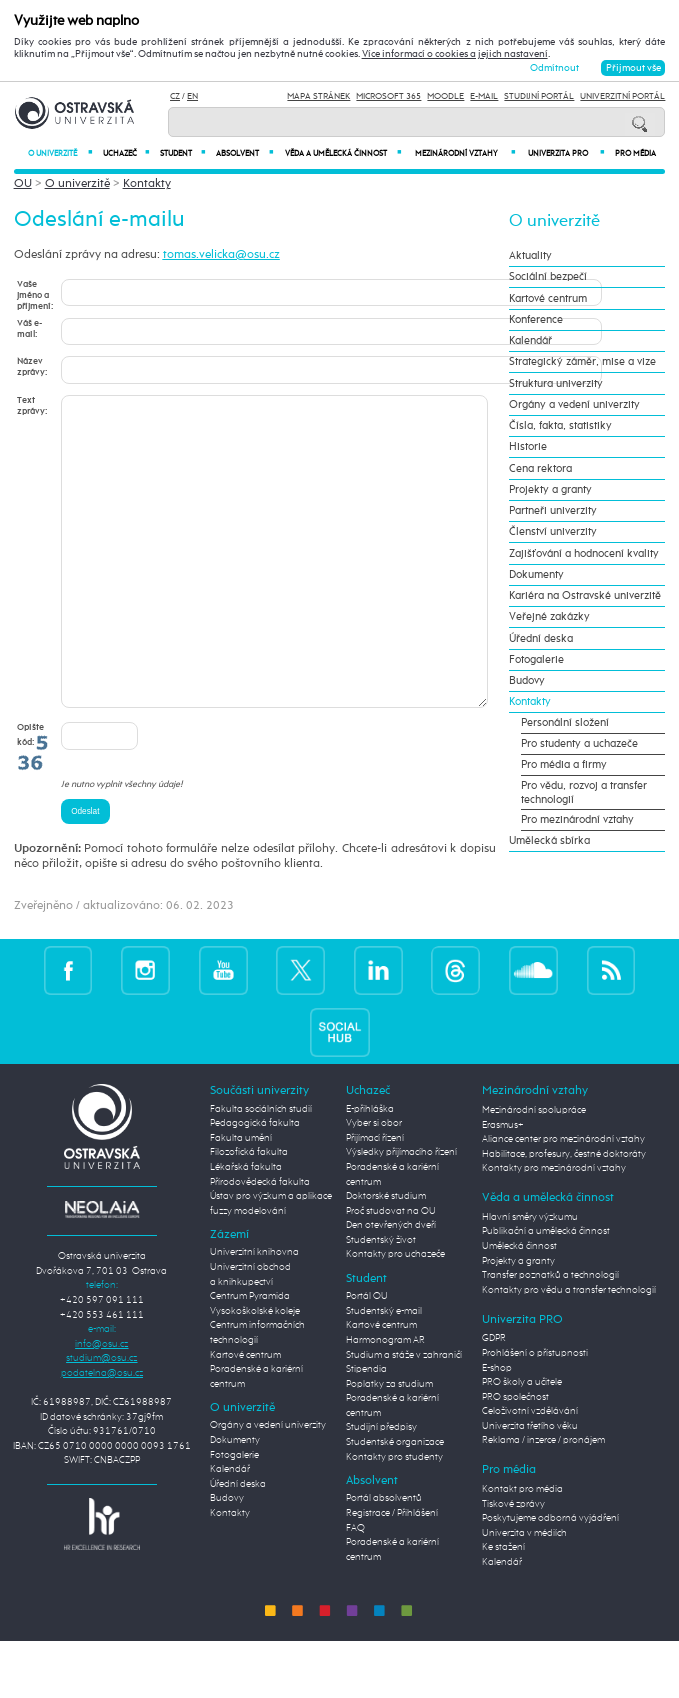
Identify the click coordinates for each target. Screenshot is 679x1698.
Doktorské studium (386, 1256)
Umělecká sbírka (549, 841)
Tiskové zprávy (513, 1564)
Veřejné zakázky (549, 617)
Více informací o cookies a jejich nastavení (455, 54)
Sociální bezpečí (548, 277)
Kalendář (530, 341)
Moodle (445, 96)
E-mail (484, 96)
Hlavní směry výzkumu (530, 1277)
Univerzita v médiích (524, 1593)
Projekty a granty (550, 490)
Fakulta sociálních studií (261, 1169)
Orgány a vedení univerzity (574, 405)
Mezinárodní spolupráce (534, 1170)
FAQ (355, 1588)
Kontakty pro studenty (394, 1517)
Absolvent (244, 153)
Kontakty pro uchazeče (395, 1314)
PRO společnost (515, 1457)
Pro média (635, 154)
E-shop (497, 1428)
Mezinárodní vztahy (465, 153)
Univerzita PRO (565, 153)
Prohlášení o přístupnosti (535, 1413)
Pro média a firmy (564, 765)
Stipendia (366, 1429)
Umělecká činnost (519, 1306)
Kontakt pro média (522, 1549)
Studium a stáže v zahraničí (404, 1415)
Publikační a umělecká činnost (546, 1291)
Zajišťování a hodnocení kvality (584, 554)
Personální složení (565, 723)
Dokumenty (536, 575)
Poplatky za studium (389, 1444)
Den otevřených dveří (391, 1285)
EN (192, 96)
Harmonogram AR (385, 1400)
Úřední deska (541, 639)
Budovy (527, 681)
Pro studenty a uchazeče (579, 744)
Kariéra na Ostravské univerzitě (585, 596)
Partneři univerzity (553, 511)
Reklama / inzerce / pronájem (543, 1500)
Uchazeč (126, 153)
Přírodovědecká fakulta (260, 1242)
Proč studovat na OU (391, 1271)
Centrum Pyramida (250, 1356)
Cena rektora (540, 469)
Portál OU (367, 1356)
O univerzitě (60, 153)
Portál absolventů (384, 1558)
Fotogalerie (536, 660)
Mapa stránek (318, 96)
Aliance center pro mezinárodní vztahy (563, 1199)
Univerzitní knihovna (254, 1312)
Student (182, 153)
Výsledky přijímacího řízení (401, 1212)
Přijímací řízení (375, 1198)
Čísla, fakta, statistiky (560, 426)
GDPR (494, 1398)
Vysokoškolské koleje (255, 1371)
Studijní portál (539, 96)
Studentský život (381, 1300)
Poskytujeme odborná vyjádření (550, 1578)
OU (23, 184)
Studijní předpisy (381, 1487)
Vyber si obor (374, 1183)
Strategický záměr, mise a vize (582, 362)
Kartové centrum (548, 299)
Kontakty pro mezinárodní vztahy (554, 1228)
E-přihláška (370, 1169)
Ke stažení (503, 1607)
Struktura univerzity (556, 384)
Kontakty (147, 184)
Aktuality (530, 256)
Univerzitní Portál (622, 96)
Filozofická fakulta (249, 1212)
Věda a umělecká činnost (343, 153)
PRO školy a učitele (522, 1442)
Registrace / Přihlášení (392, 1573)
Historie (528, 447)
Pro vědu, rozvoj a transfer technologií (584, 793)
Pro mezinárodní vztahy (577, 820)
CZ (175, 96)
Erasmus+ (503, 1185)
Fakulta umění (241, 1198)
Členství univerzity (553, 532)
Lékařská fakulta (246, 1227)
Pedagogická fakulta (255, 1183)
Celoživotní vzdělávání (530, 1471)
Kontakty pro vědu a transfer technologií (569, 1350)
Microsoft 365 (388, 96)
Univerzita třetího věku (530, 1486)
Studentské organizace (395, 1502)
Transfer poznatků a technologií (550, 1335)
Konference (536, 320)
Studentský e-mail (384, 1371)
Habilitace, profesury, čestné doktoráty (564, 1214)
